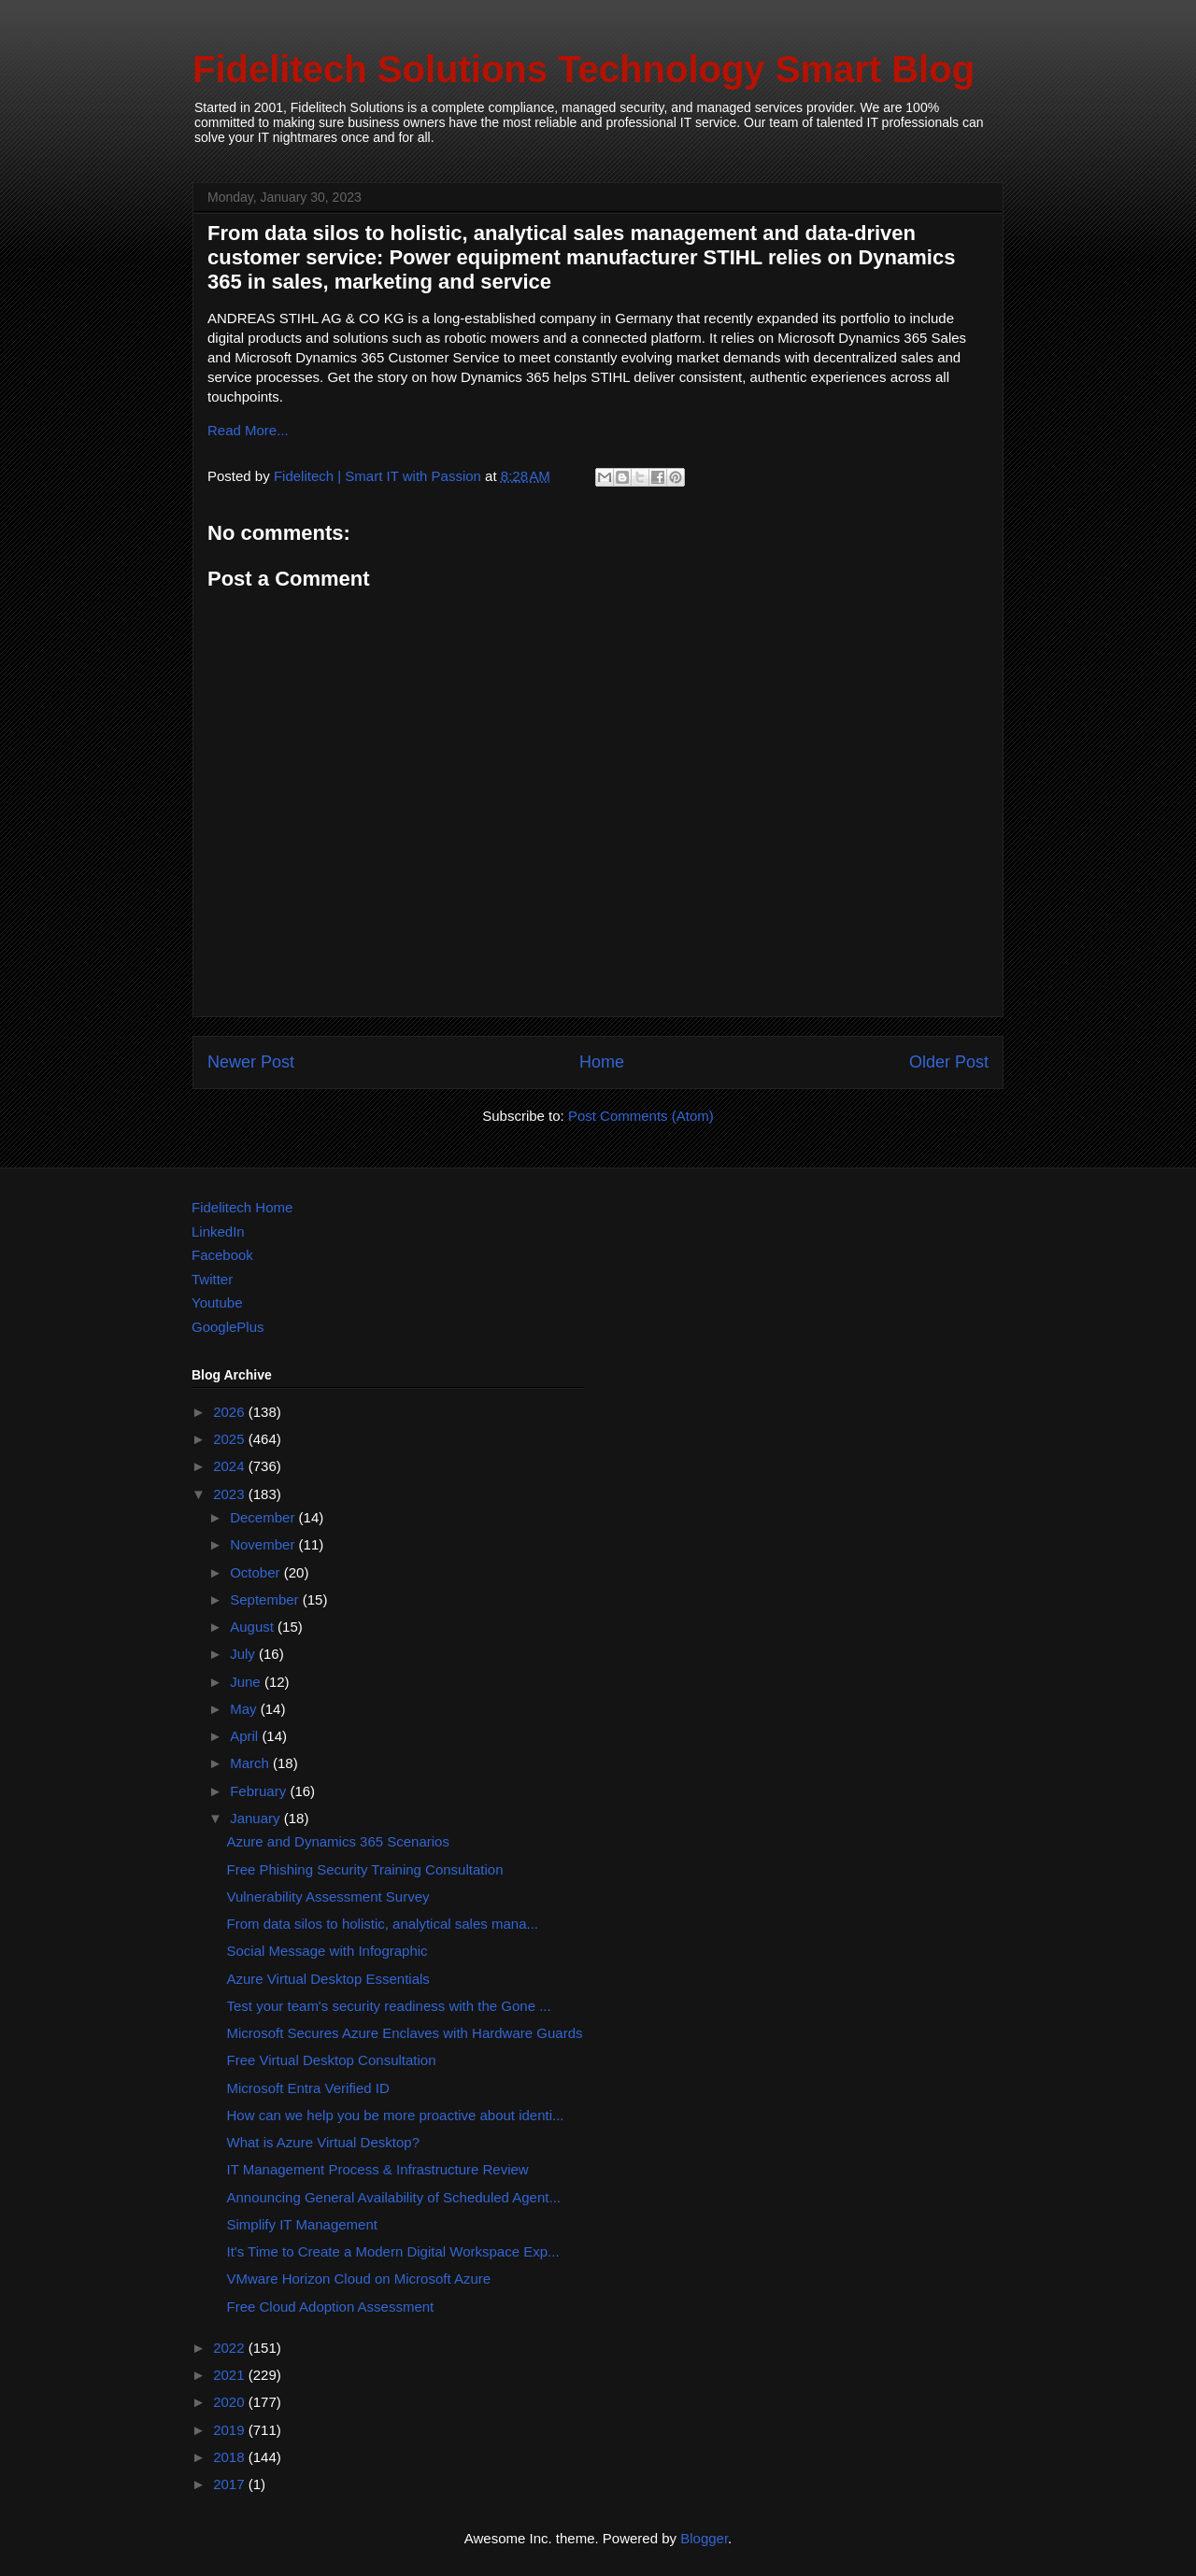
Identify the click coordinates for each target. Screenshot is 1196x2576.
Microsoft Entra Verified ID (308, 2088)
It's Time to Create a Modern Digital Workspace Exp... (393, 2251)
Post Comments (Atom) (641, 1116)
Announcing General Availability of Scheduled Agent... (394, 2197)
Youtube (217, 1302)
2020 (231, 2402)
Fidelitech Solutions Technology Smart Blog (583, 69)
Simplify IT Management (302, 2224)
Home (601, 1062)
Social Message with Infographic (327, 1951)
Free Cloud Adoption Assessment (330, 2306)
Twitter (212, 1279)
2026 (231, 1412)
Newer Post (250, 1062)
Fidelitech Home (242, 1207)
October (257, 1572)
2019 (231, 2430)
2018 (231, 2457)
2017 (231, 2484)
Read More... (248, 430)
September (266, 1599)
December (264, 1517)
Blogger (704, 2538)
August (254, 1627)
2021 (231, 2375)
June (247, 1682)
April (246, 1736)
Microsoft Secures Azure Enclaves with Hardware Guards (405, 2033)
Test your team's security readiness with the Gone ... (389, 2006)
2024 (231, 1466)
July (244, 1654)
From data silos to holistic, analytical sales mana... (382, 1924)
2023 (231, 1494)
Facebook (222, 1255)
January (257, 1818)
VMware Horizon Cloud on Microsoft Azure (359, 2278)
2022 (231, 2348)
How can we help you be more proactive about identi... (395, 2115)
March (251, 1763)
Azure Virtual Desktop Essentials (328, 1979)
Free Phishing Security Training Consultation (365, 1869)
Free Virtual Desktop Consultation (331, 2060)
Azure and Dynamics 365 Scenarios (338, 1841)
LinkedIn (218, 1231)
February (260, 1791)
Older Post (949, 1062)
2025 (231, 1439)
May (245, 1709)
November (264, 1544)
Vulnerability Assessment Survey (328, 1896)
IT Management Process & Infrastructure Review (378, 2169)
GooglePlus (228, 1327)
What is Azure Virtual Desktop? (323, 2142)
